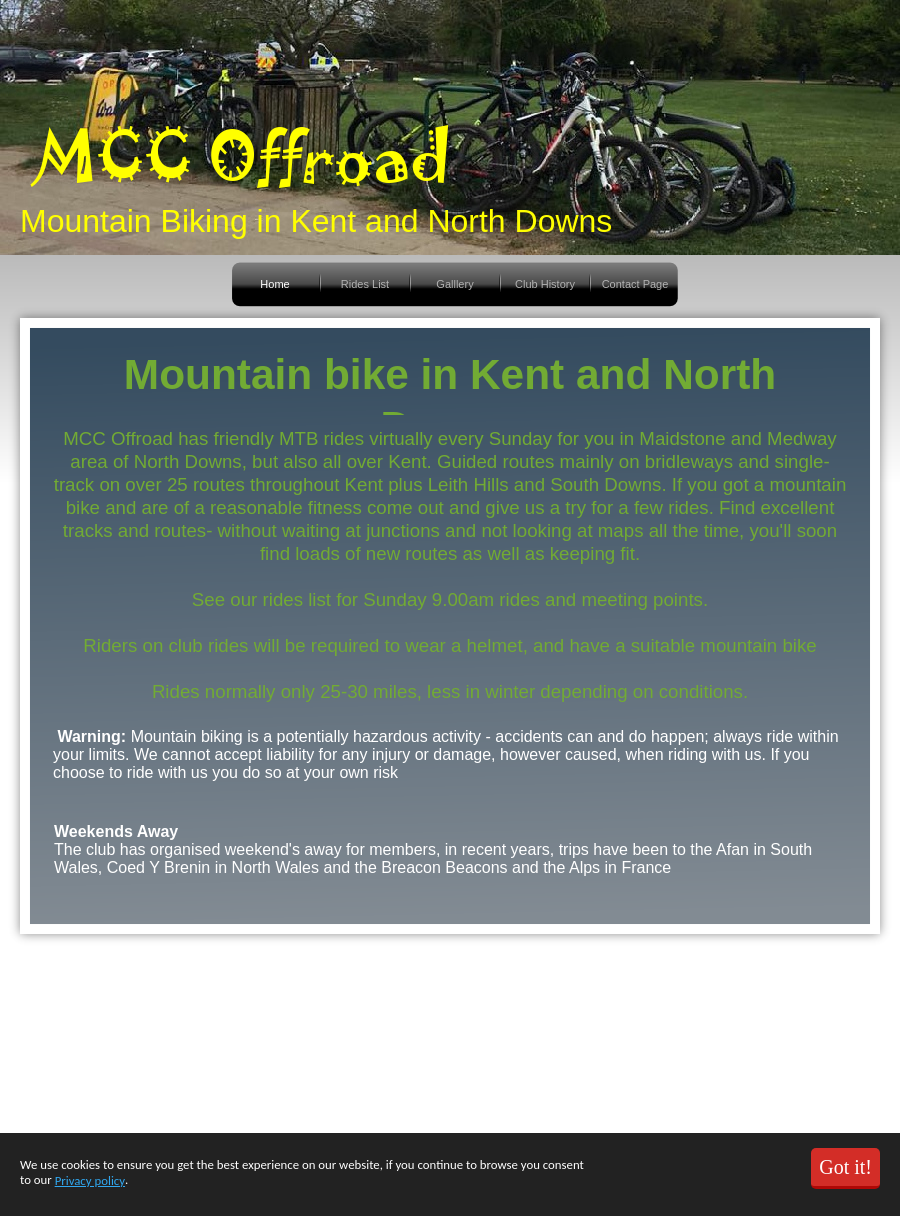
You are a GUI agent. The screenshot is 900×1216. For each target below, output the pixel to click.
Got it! (845, 1167)
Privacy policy (90, 1180)
